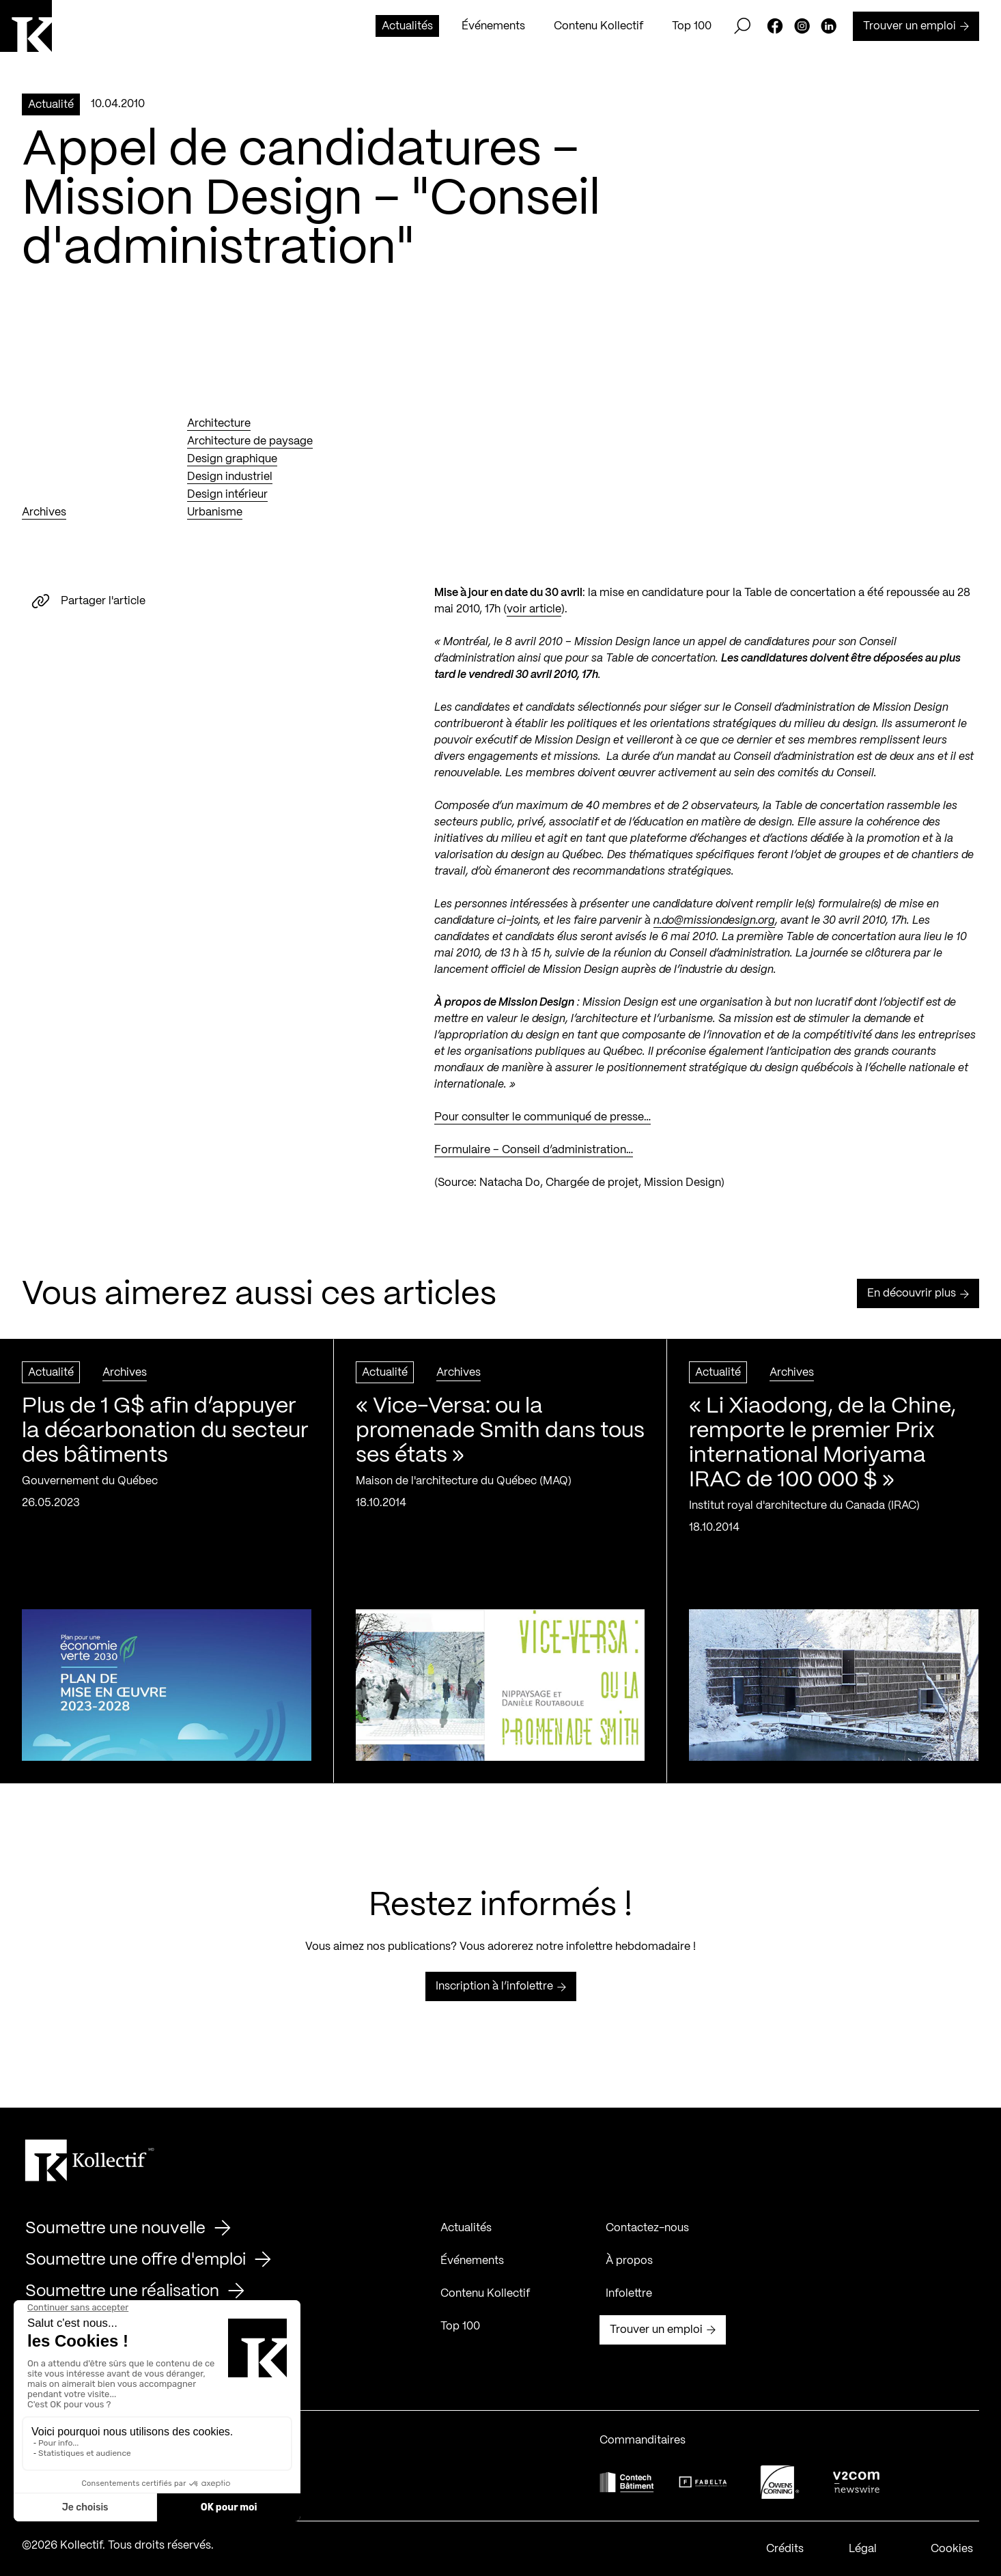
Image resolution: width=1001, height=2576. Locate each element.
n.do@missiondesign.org (714, 931)
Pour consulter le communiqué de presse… (542, 1128)
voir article (534, 620)
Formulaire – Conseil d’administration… (533, 1161)
